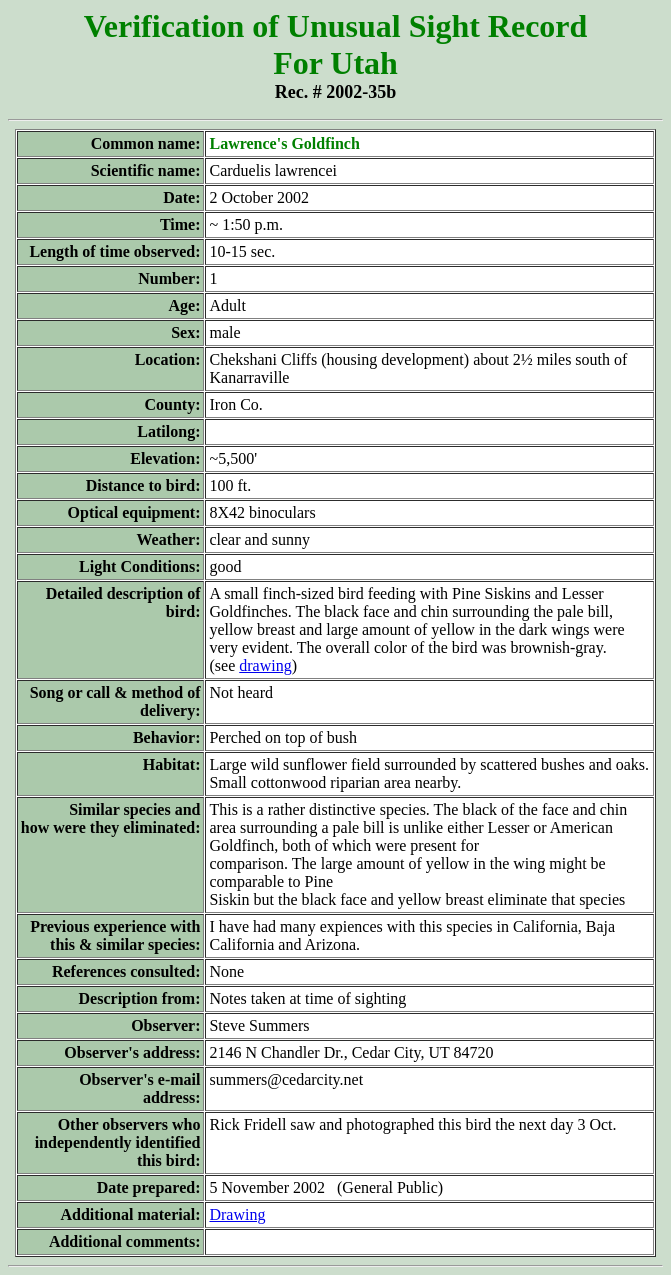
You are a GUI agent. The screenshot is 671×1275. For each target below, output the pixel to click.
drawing (265, 665)
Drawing (237, 1214)
